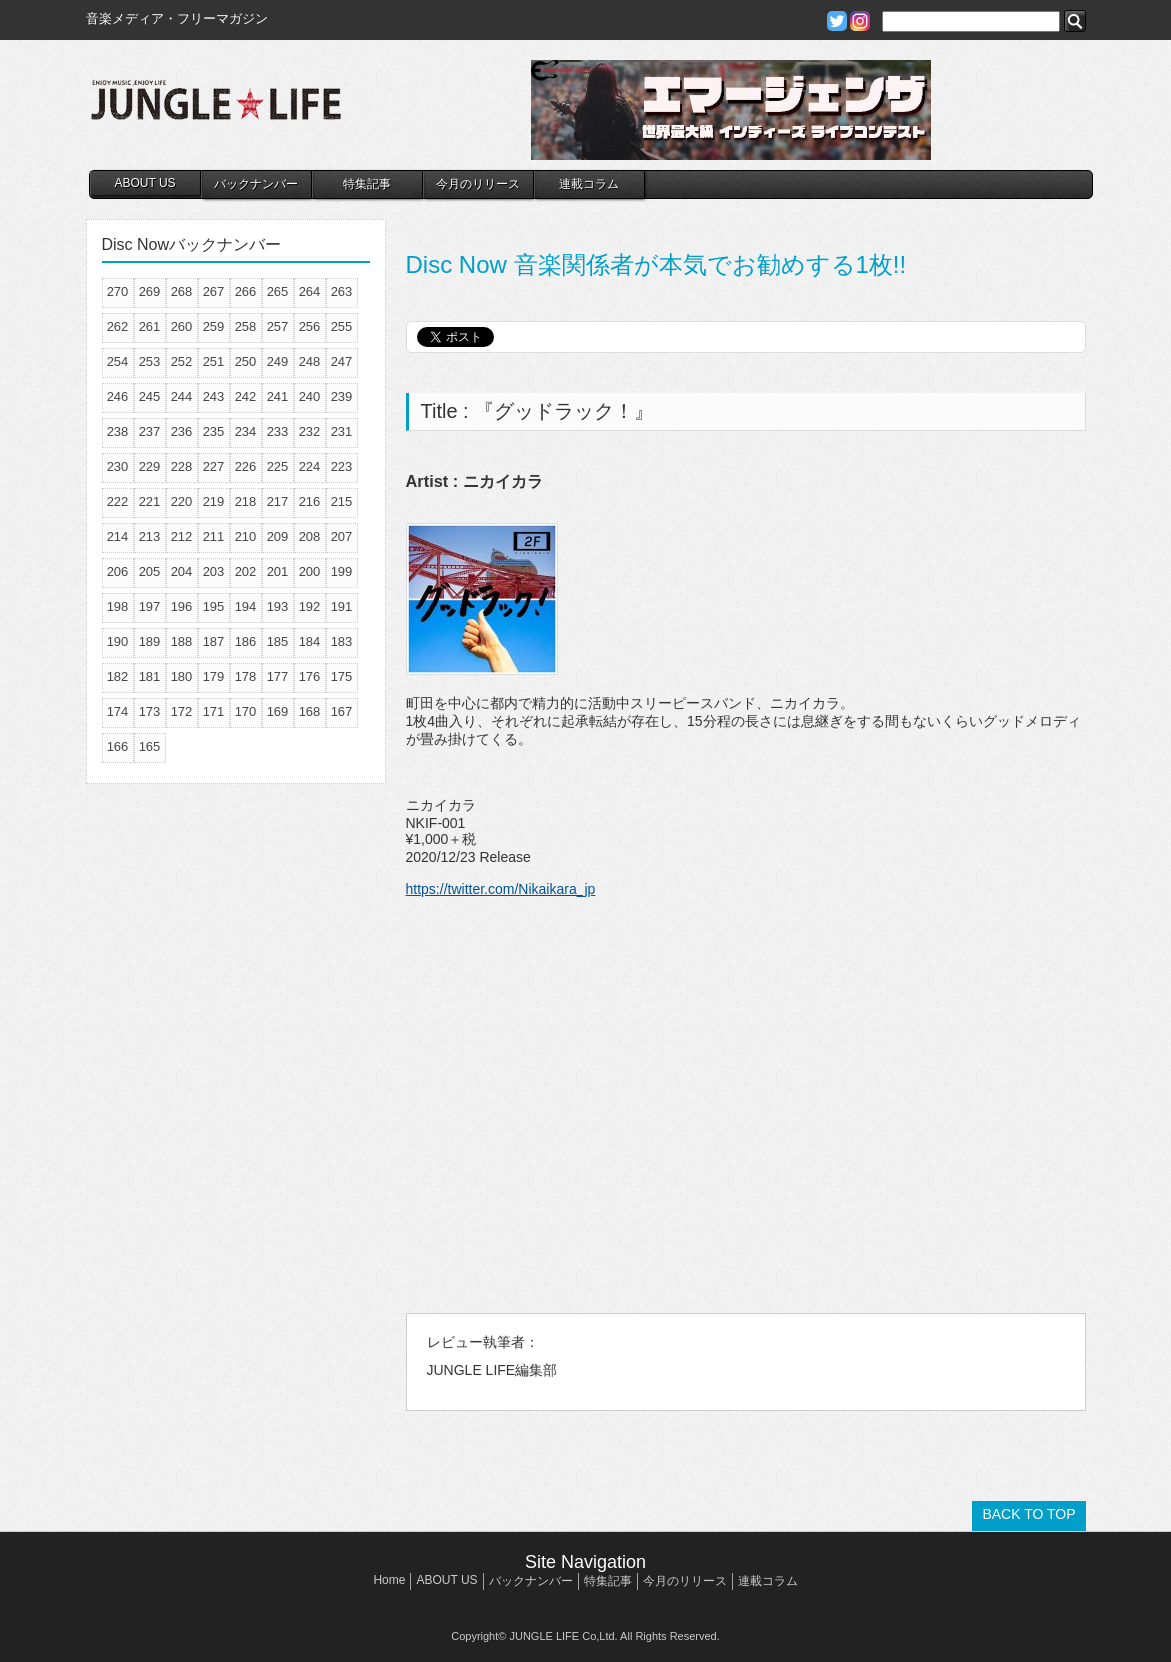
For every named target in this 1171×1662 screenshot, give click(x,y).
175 (342, 676)
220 (182, 501)
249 (278, 361)
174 (118, 711)
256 (310, 326)
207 (342, 536)
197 (150, 606)
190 (118, 641)
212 (182, 536)
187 (214, 641)
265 (278, 291)
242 (246, 396)
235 (214, 431)
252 (182, 361)
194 (246, 606)
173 (150, 711)
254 (118, 361)
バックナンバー (256, 184)
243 (214, 396)
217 (278, 501)
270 (118, 291)
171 (214, 711)
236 (182, 431)
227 (214, 466)
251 (214, 361)
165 (150, 746)
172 (182, 711)
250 (246, 361)
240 (310, 396)
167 (342, 711)
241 (278, 396)
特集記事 (367, 184)
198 (118, 606)
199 (342, 571)
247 (342, 361)
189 (150, 641)
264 (310, 291)
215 (342, 501)
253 (150, 361)
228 (182, 466)
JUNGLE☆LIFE (216, 110)
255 (342, 326)
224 (310, 466)
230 (118, 466)
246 (118, 396)
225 (278, 466)
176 (310, 676)
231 (342, 431)
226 (246, 466)
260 (182, 326)
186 (246, 641)
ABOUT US (144, 183)
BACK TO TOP (1028, 1514)
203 (214, 571)
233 (278, 431)
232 (310, 431)
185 (278, 641)
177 (278, 676)
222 (118, 501)
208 (310, 536)
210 (246, 536)
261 (150, 326)
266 (246, 291)
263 (342, 291)
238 (118, 431)
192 (310, 606)
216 (310, 501)
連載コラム (589, 184)
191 (342, 606)
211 (214, 536)
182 (118, 676)
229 (150, 466)
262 (118, 326)
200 (310, 571)
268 (182, 291)
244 (182, 396)
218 (246, 501)
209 (278, 536)
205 (150, 571)
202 (246, 571)
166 (118, 746)
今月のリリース (478, 184)
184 (310, 641)
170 (246, 711)
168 (310, 711)
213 (150, 536)
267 (214, 291)
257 (278, 326)
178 (246, 676)
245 (150, 396)
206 (118, 571)
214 (118, 536)
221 (150, 501)
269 (150, 291)
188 (182, 641)
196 (182, 606)
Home (389, 1580)
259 (214, 326)
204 (182, 571)
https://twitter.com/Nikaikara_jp (501, 889)
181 (150, 676)
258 (246, 326)
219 (214, 501)
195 (214, 606)
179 (214, 676)
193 (278, 606)
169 (278, 711)
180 (182, 676)
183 (342, 641)
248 (310, 361)
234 (246, 431)
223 (342, 466)
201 (278, 571)
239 (342, 396)
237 (150, 431)
